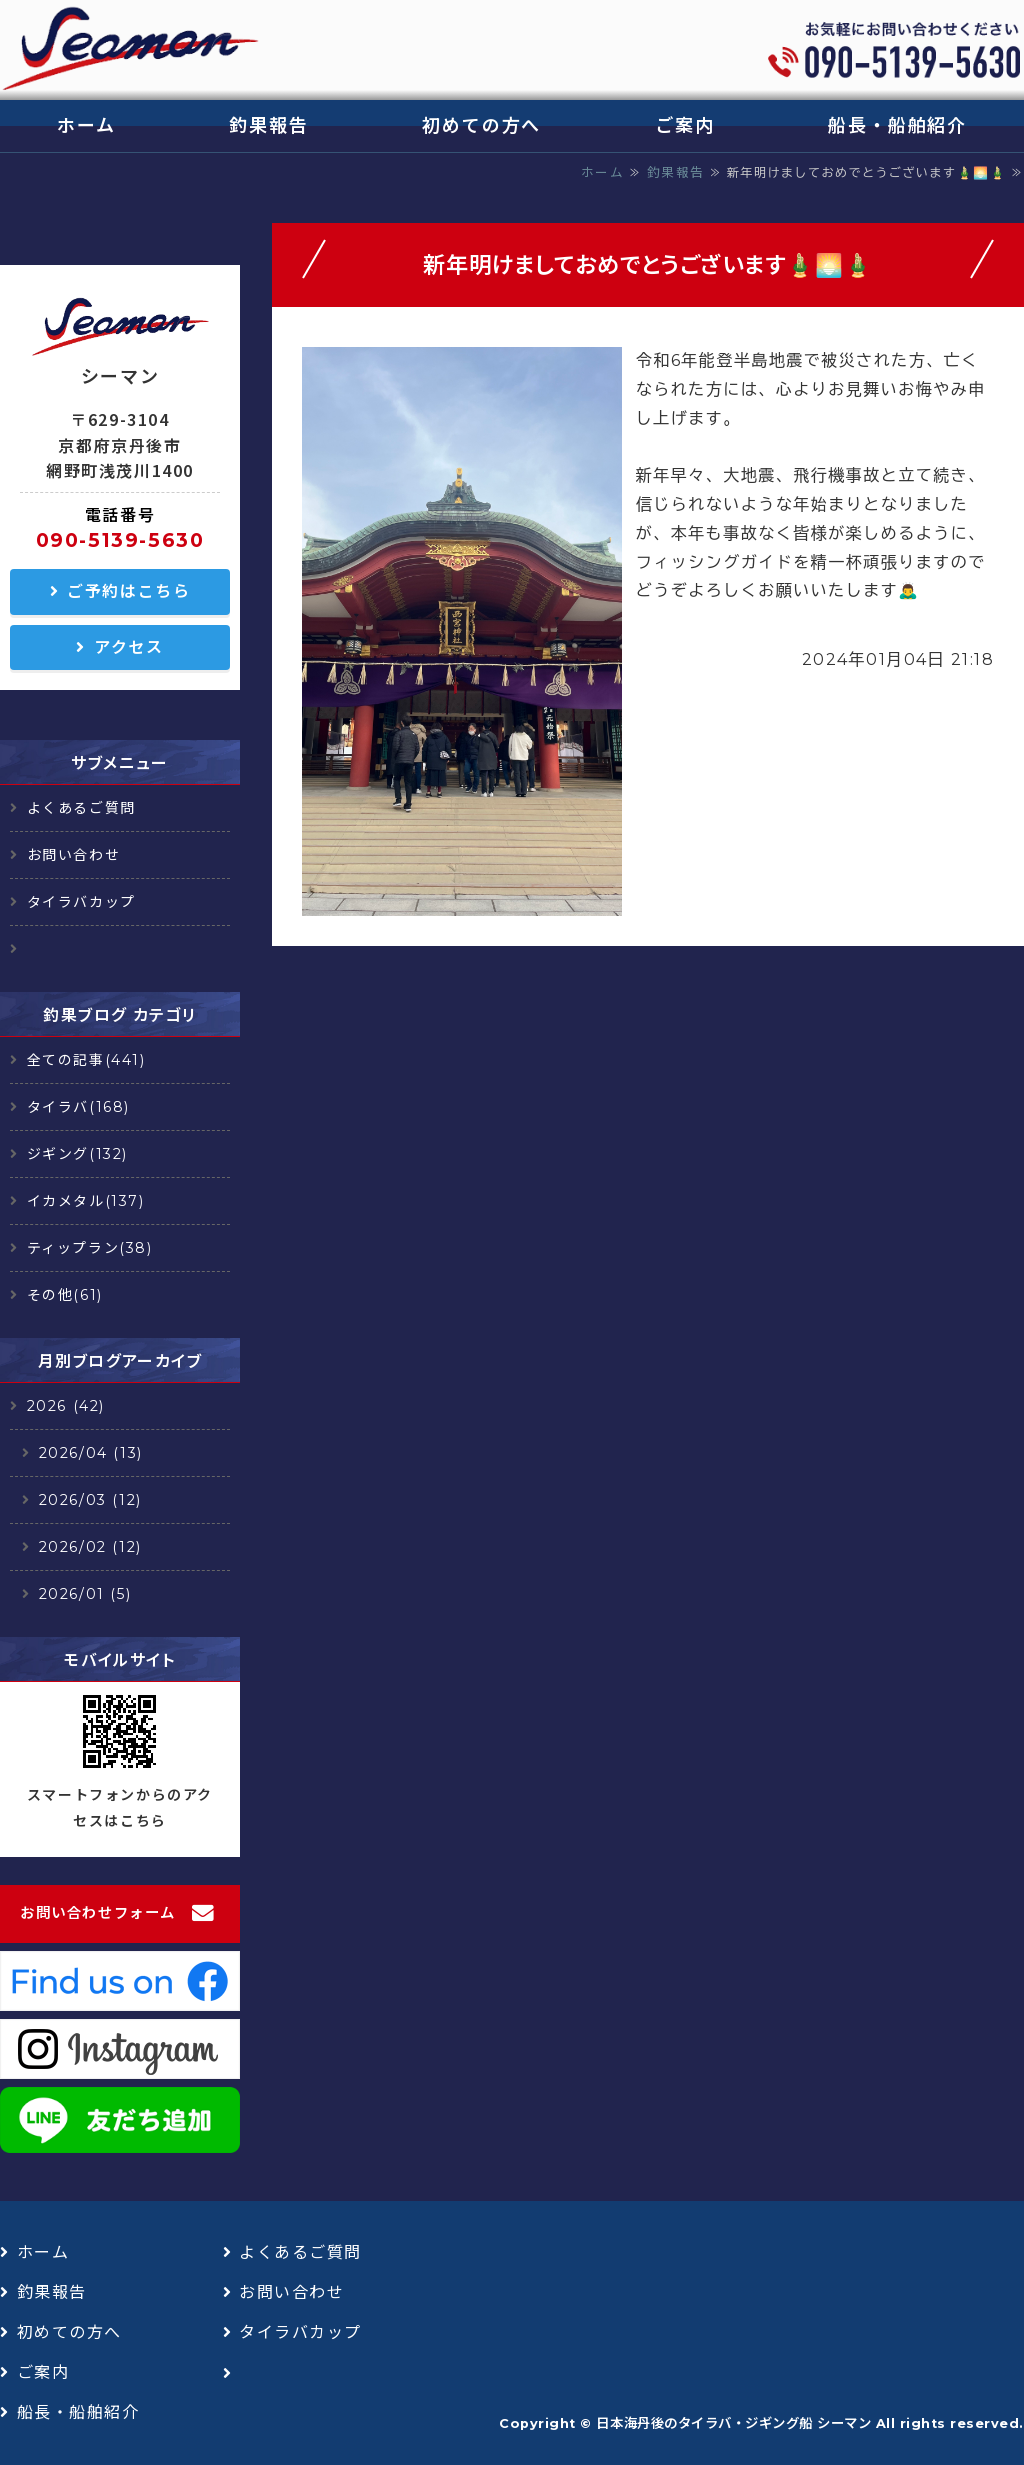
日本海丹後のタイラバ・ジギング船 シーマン (733, 2423)
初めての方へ (481, 126)
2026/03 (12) (90, 1500)
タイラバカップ (81, 902)
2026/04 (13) (91, 1453)
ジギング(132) (77, 1154)
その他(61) (65, 1295)
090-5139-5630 (120, 540)
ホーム (86, 126)
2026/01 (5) (85, 1594)
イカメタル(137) (86, 1201)
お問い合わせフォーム (98, 1913)
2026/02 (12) (90, 1547)
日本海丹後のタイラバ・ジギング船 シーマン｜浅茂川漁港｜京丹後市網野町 (130, 50)
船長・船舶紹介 (897, 126)
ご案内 (684, 126)
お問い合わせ (74, 855)
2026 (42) (66, 1406)
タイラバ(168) (78, 1107)
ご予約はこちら (128, 591)
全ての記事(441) (86, 1060)
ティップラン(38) (90, 1248)
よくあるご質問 (81, 808)
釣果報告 (268, 126)
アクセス (128, 647)
